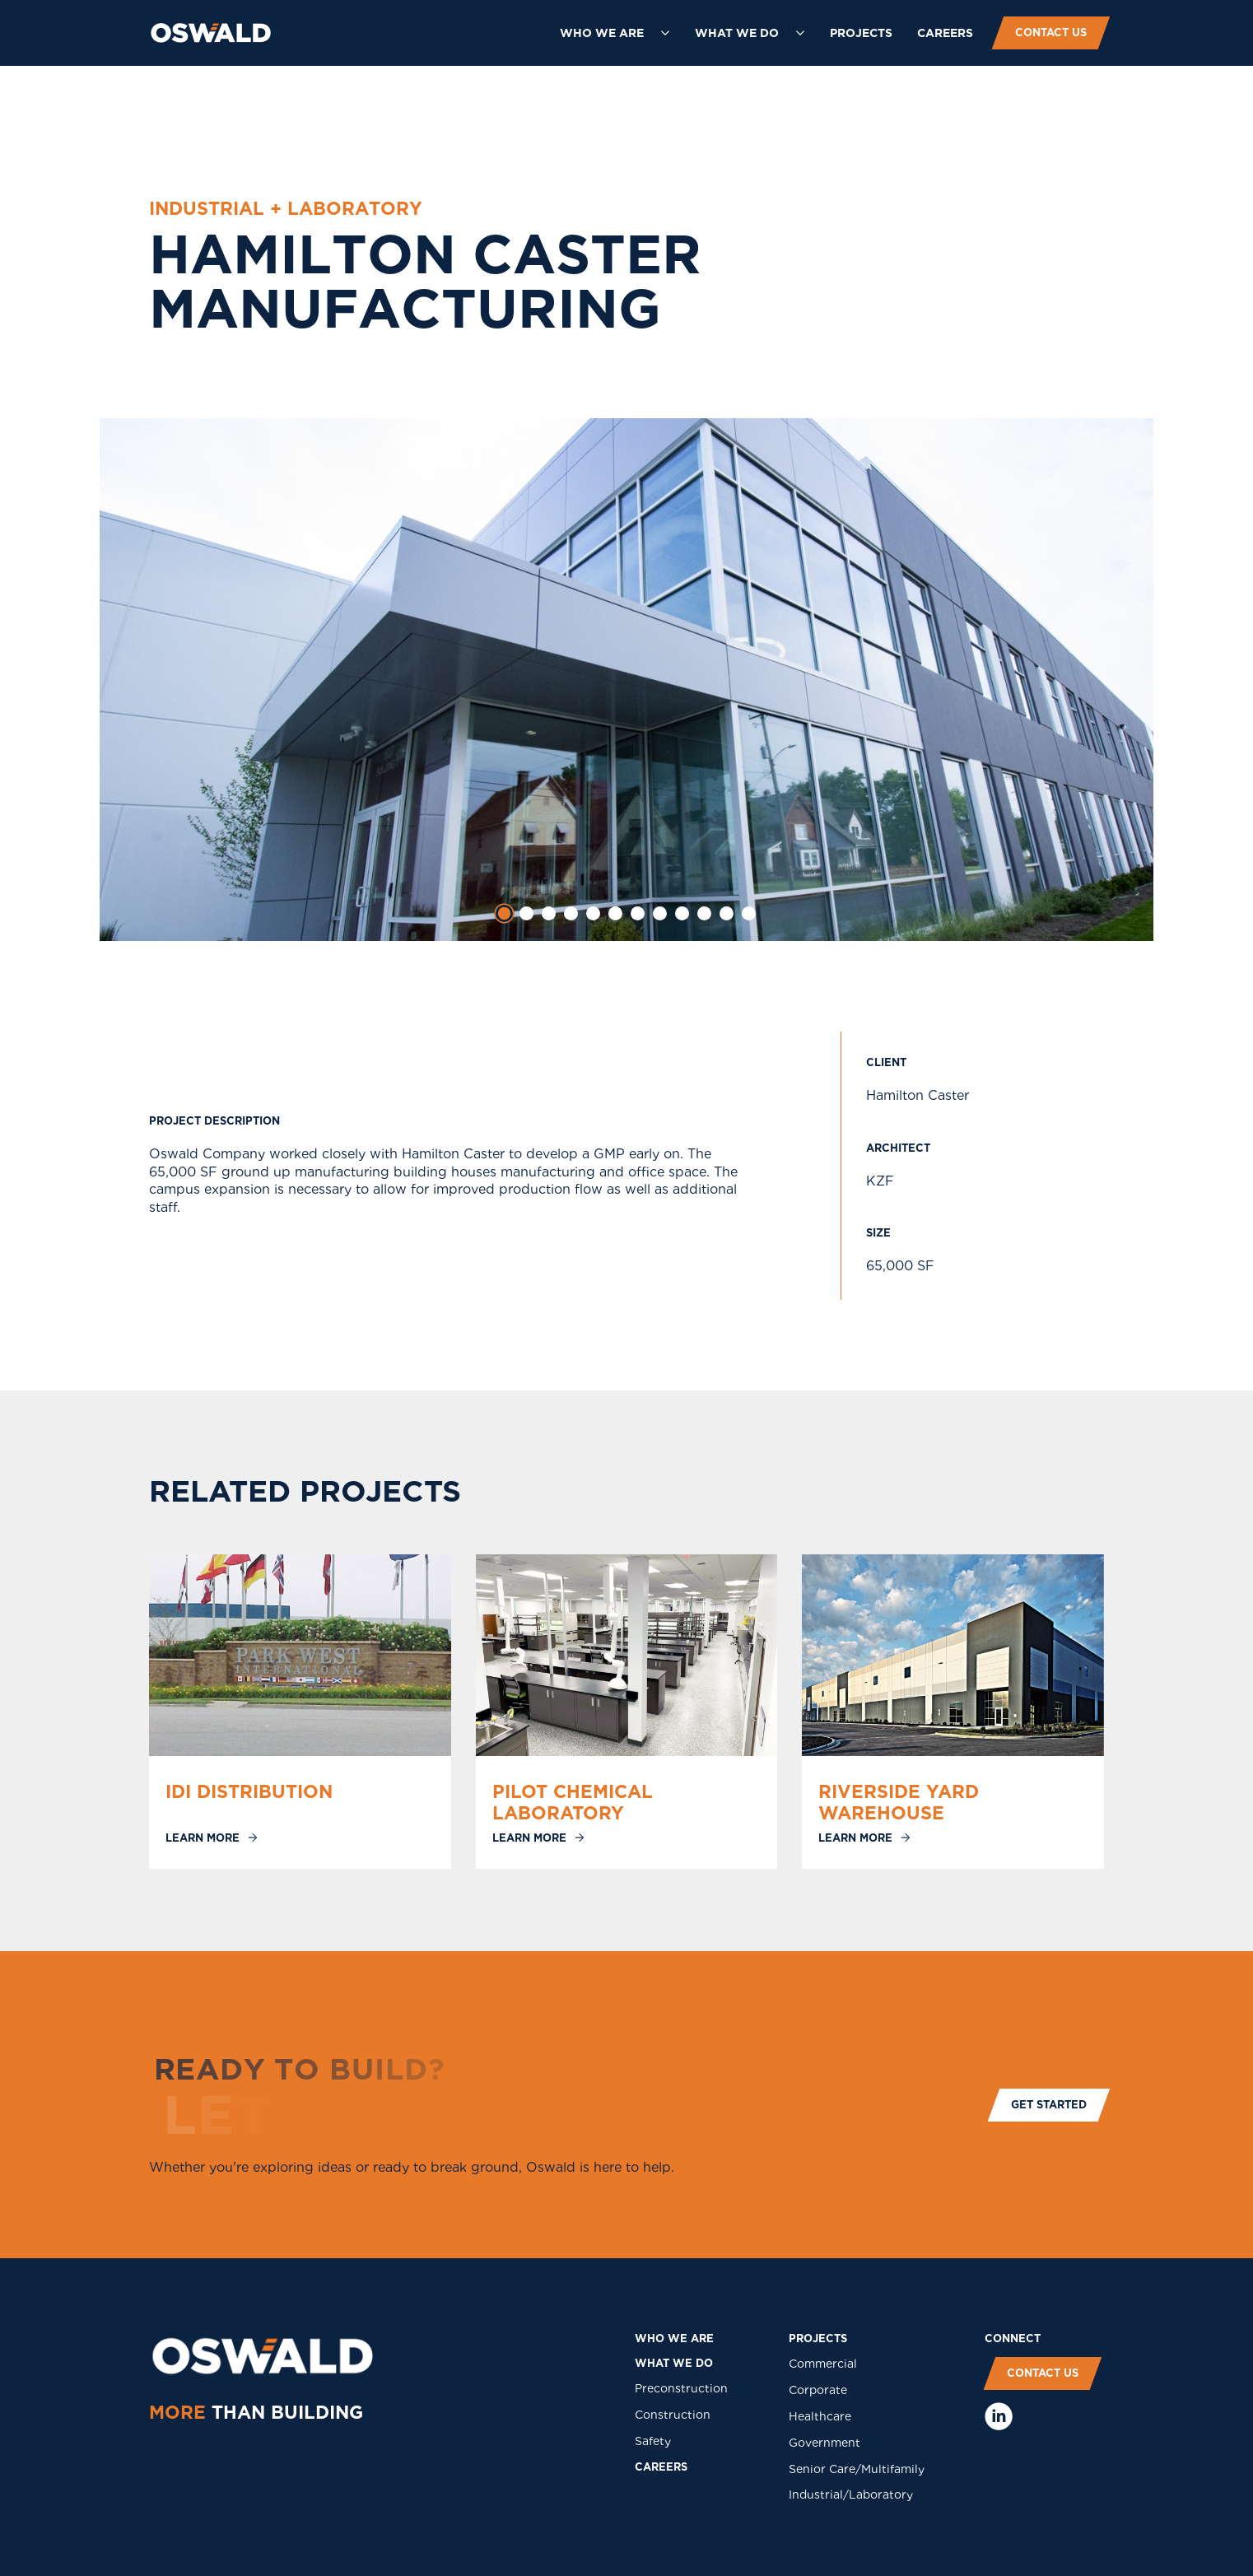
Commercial (823, 2363)
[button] (615, 33)
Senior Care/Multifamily (857, 2469)
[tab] (505, 914)
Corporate (818, 2390)
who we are (674, 2338)
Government (824, 2442)
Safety (653, 2441)
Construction (672, 2414)
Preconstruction (681, 2388)
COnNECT (1013, 2338)
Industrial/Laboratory (851, 2494)
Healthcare (820, 2416)
